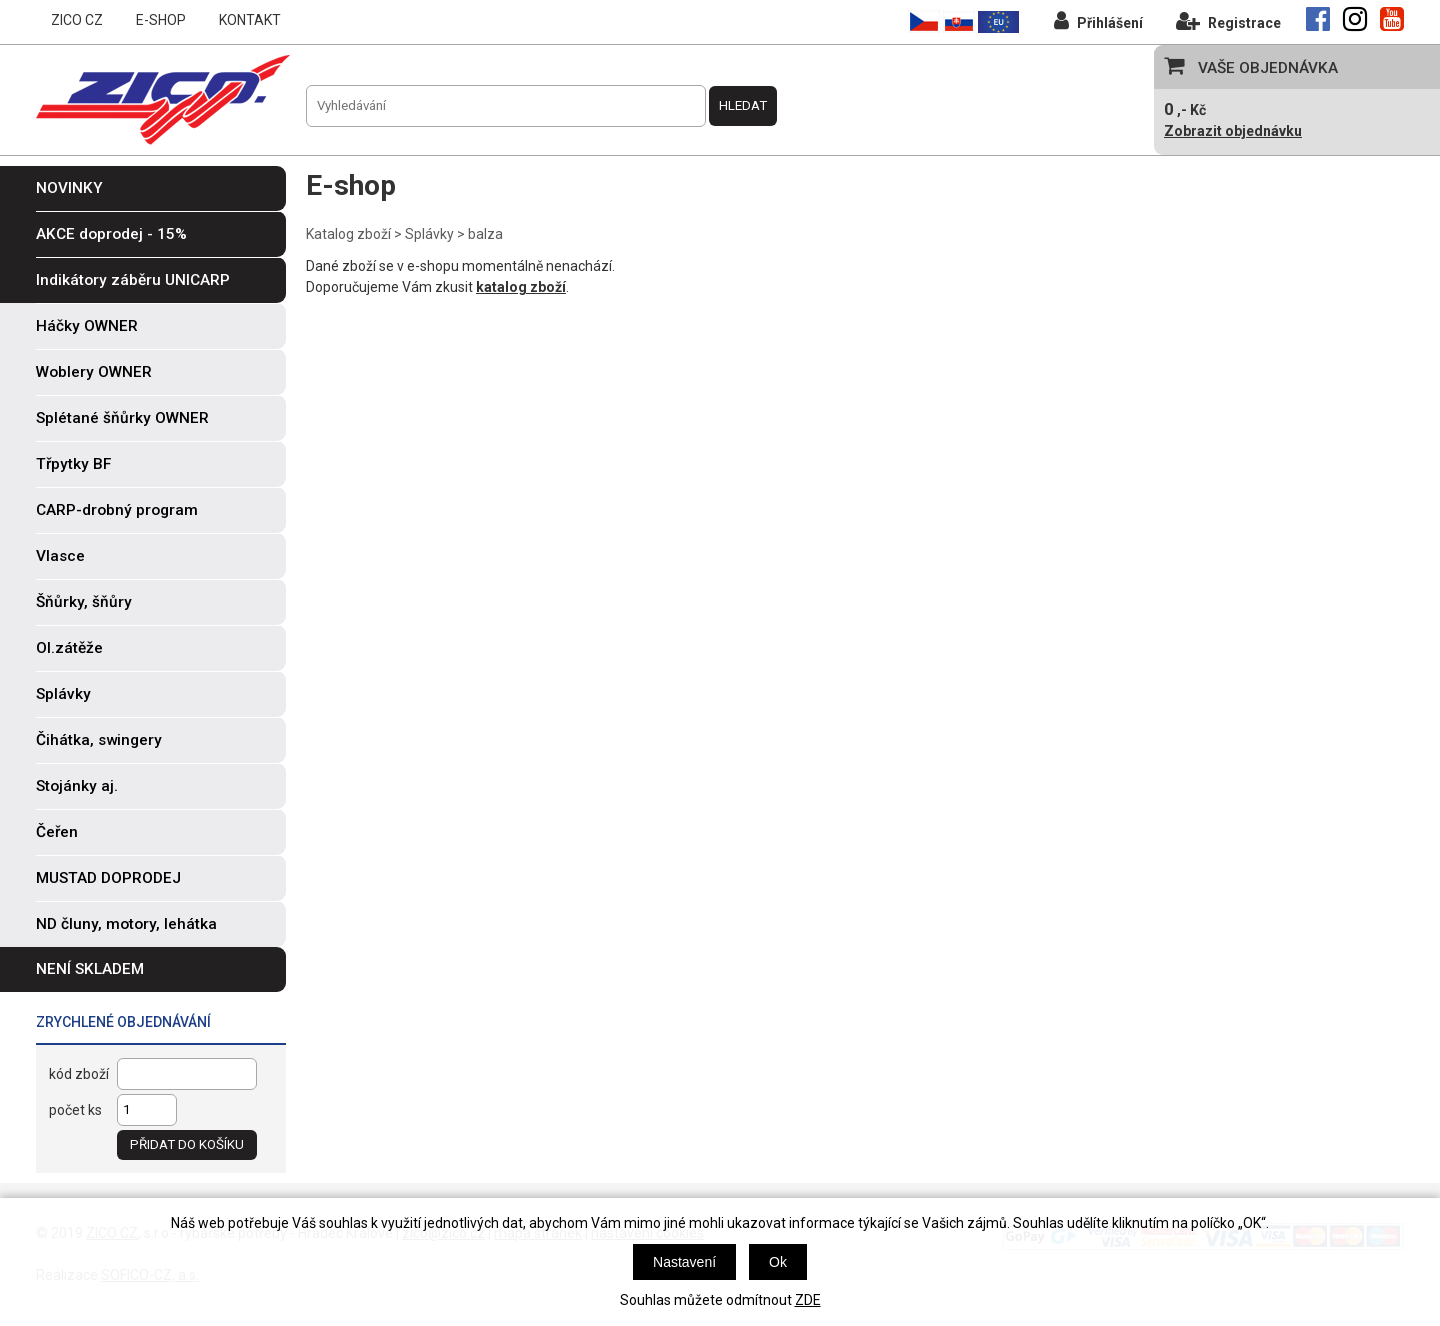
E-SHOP (161, 20)
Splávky (429, 234)
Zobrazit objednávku (1233, 131)
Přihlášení (1098, 20)
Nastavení (684, 1262)
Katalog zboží (348, 234)
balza (485, 234)
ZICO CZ (77, 20)
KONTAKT (250, 20)
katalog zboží (521, 287)
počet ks (75, 1110)
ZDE (808, 1300)
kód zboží (79, 1074)
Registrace (1228, 20)
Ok (778, 1262)
